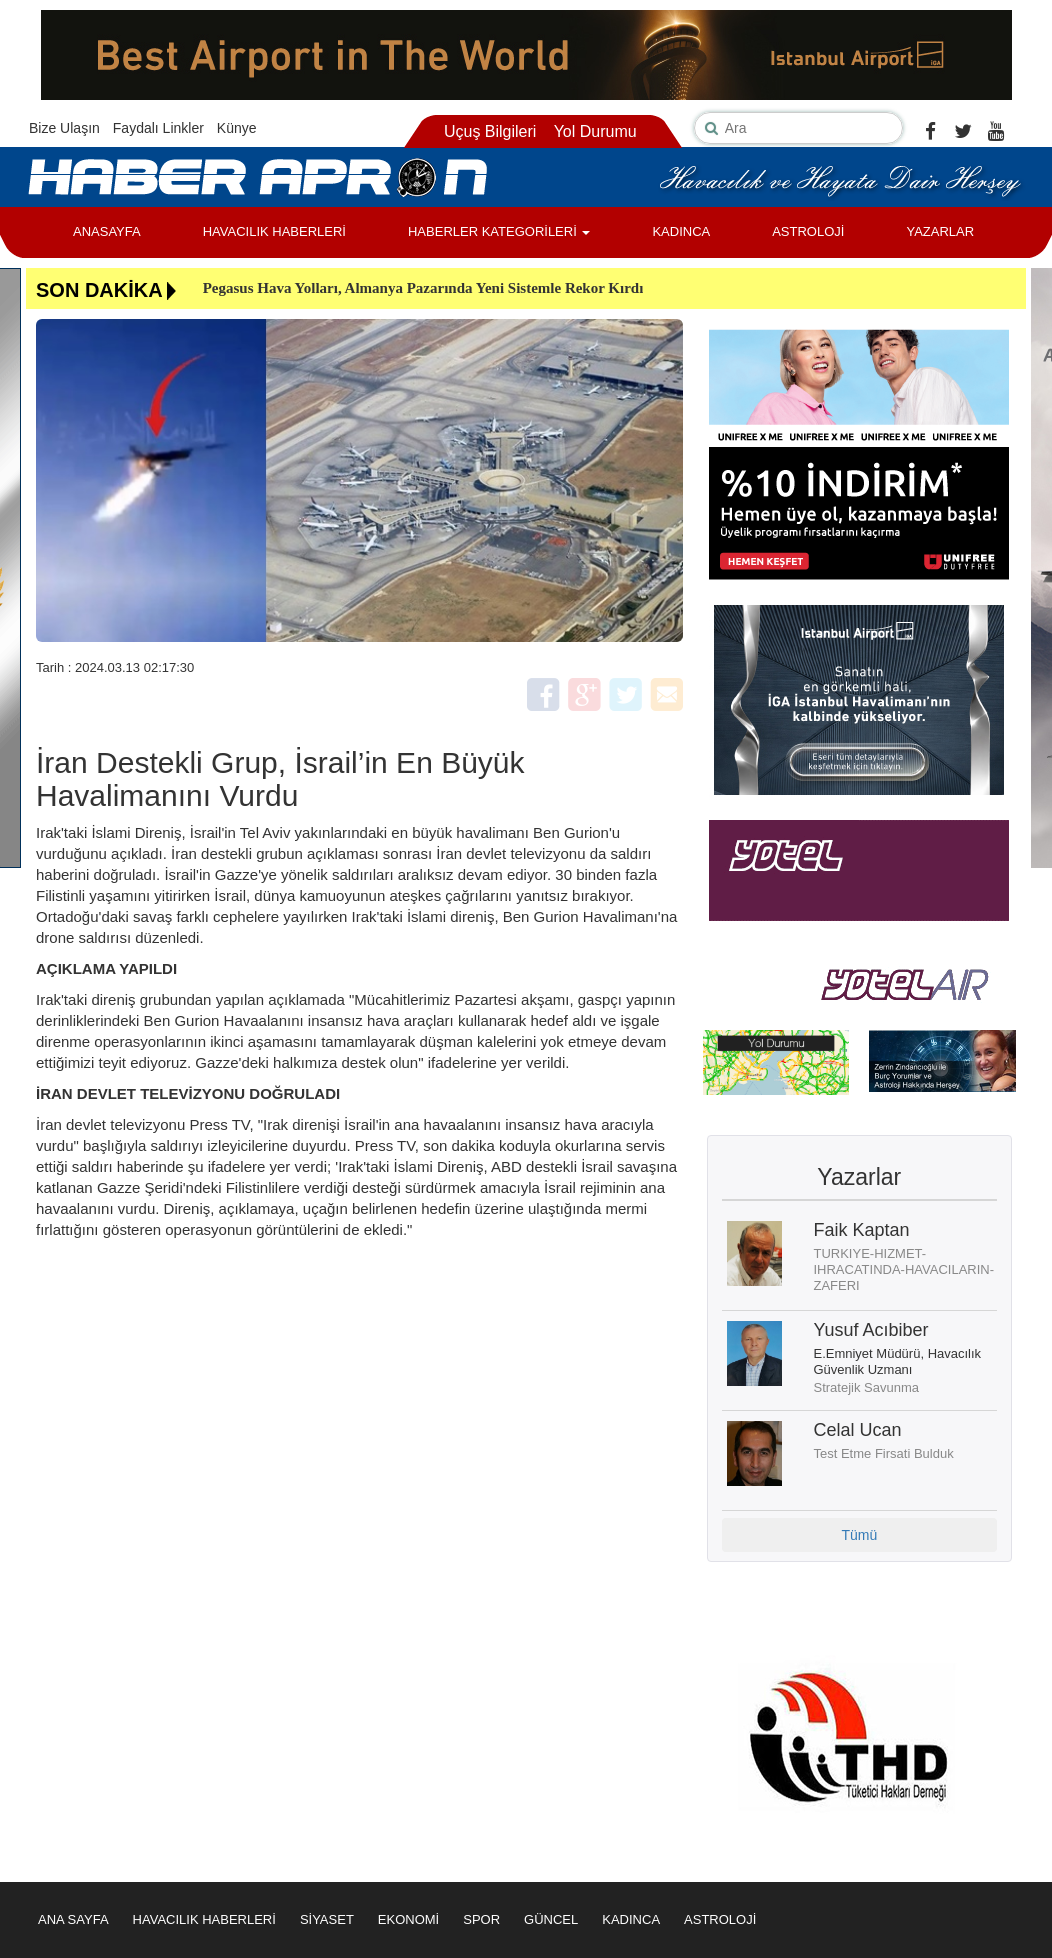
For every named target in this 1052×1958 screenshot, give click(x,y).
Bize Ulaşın (64, 128)
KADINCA (681, 231)
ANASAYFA (107, 231)
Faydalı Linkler (158, 128)
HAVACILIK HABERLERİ (274, 231)
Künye (237, 128)
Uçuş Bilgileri (490, 131)
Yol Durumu (595, 131)
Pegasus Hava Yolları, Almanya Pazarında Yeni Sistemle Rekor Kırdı (423, 288)
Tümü (859, 1535)
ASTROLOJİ (808, 231)
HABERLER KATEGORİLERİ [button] (499, 231)
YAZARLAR (940, 231)
